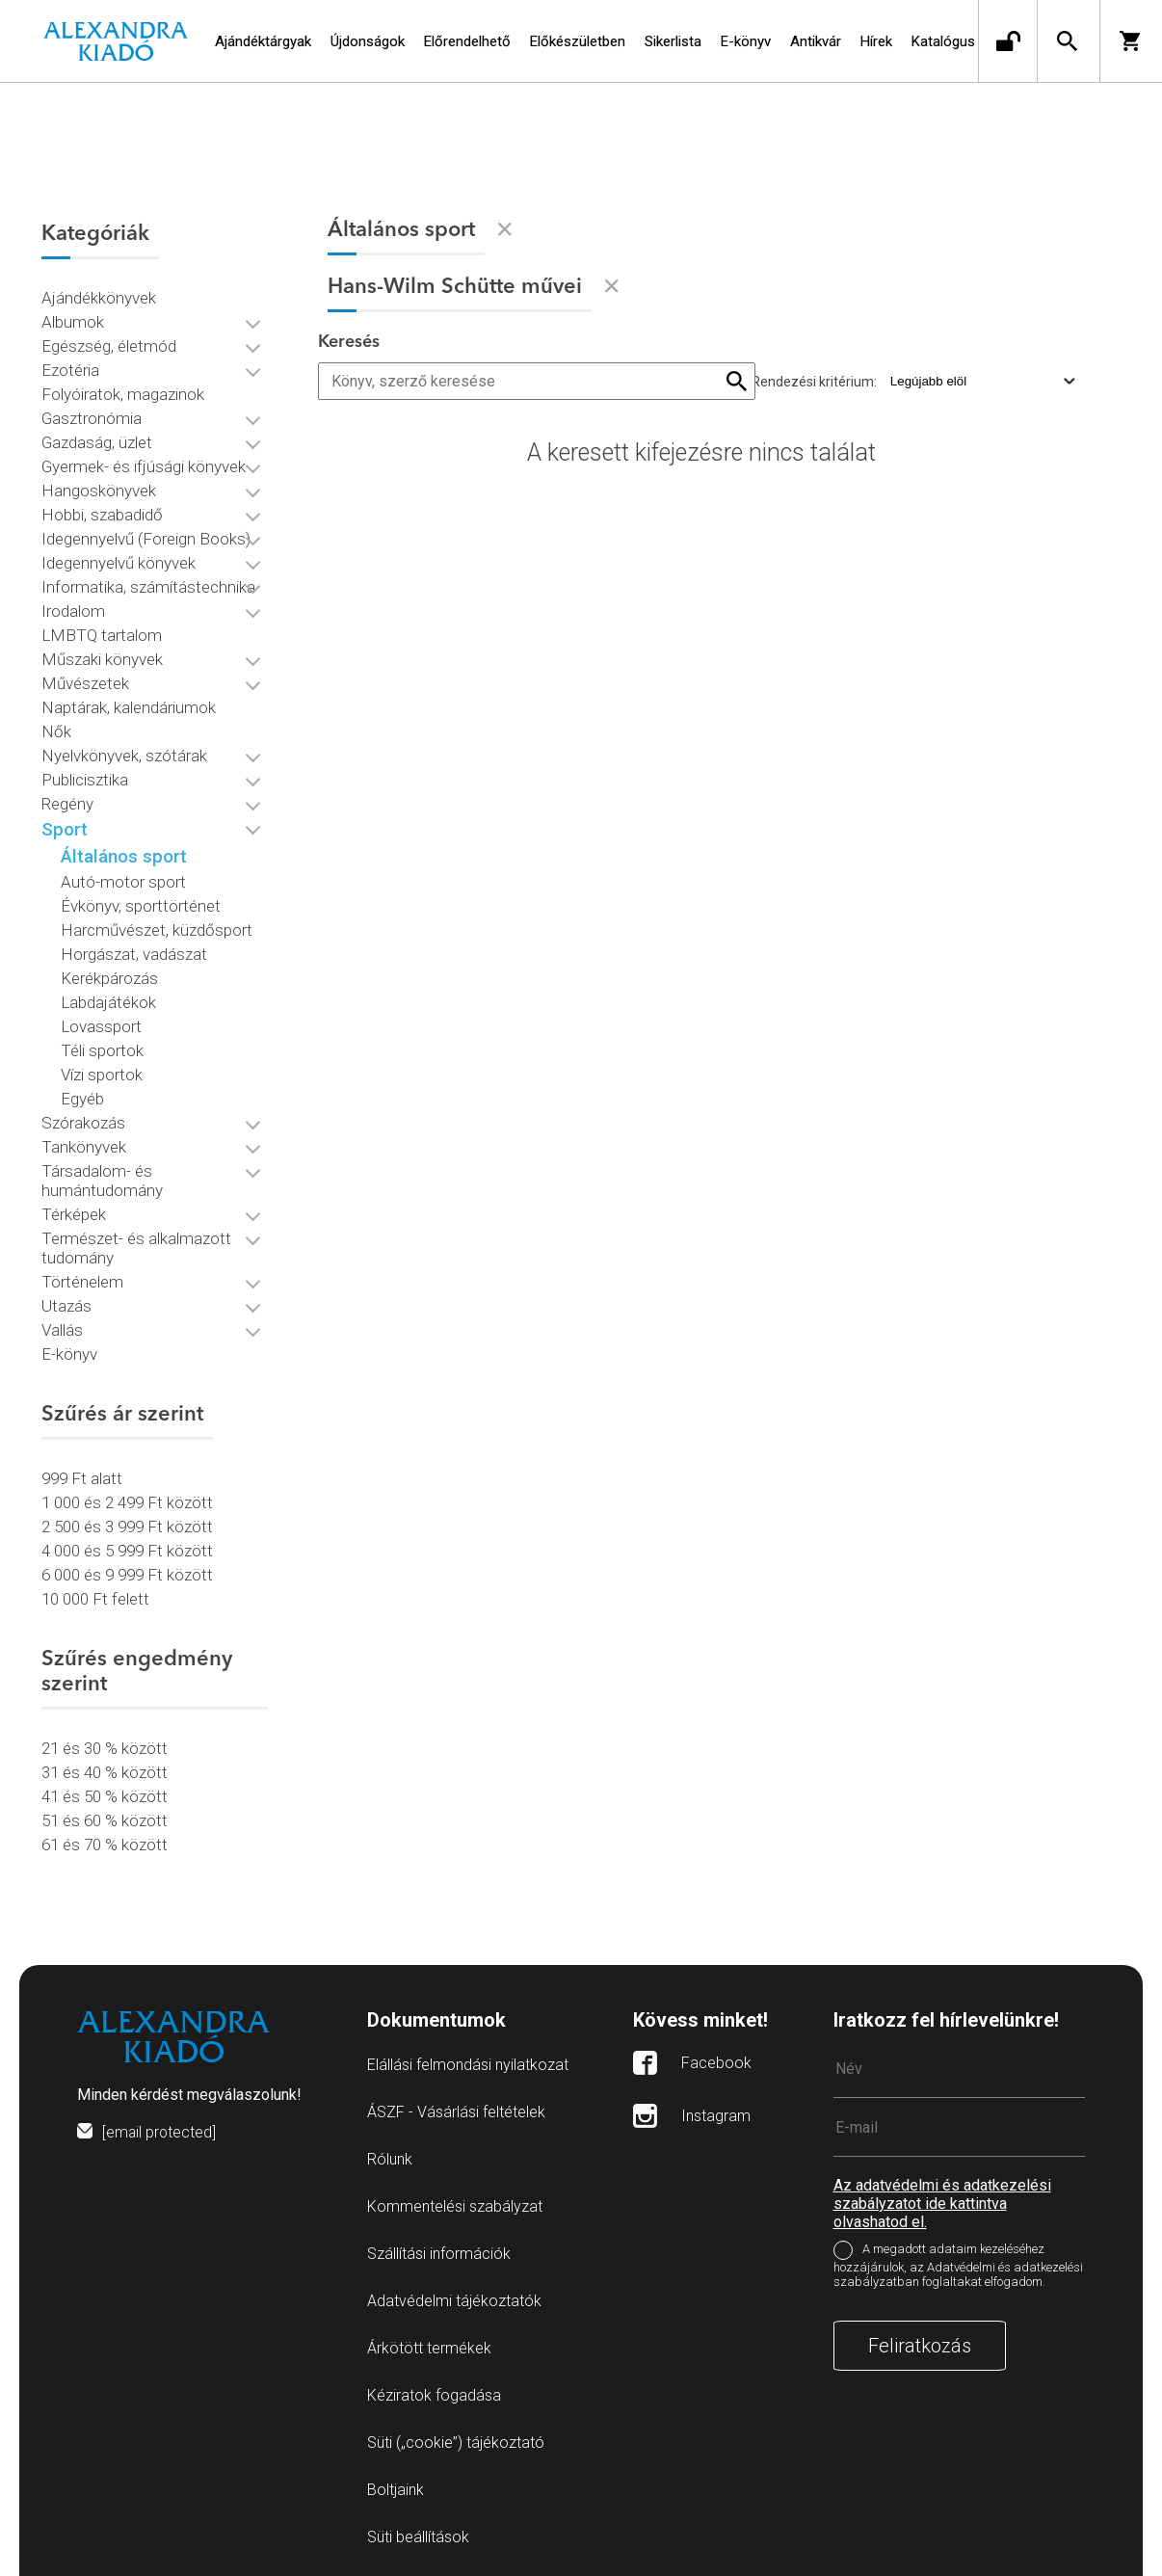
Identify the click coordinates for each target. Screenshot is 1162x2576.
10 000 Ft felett (95, 1595)
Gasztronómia (91, 414)
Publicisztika (84, 775)
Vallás (62, 1326)
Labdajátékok (108, 998)
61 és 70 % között (104, 1840)
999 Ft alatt (81, 1474)
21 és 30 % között (104, 1744)
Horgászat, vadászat (134, 950)
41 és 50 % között (104, 1792)
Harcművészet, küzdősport (156, 926)
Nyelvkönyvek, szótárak (124, 751)
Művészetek (85, 679)
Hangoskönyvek (98, 486)
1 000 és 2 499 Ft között (127, 1498)
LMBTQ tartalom (101, 631)
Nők (56, 727)
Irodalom (73, 607)
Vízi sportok (102, 1070)
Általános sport (124, 852)
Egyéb (82, 1094)
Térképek (73, 1210)
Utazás (66, 1302)
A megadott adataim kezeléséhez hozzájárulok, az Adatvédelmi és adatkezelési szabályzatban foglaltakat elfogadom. (958, 2256)
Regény (67, 800)
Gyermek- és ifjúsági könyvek (143, 462)
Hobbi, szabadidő (102, 510)
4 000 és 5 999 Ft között (127, 1546)
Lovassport (101, 1022)
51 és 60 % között (104, 1816)
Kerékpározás (109, 974)
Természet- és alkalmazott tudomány (136, 1244)
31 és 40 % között (104, 1768)
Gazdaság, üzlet (96, 438)
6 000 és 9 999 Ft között (127, 1570)
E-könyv (69, 1350)
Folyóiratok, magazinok (122, 390)
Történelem (82, 1278)
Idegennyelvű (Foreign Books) (146, 534)
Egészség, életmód (108, 342)
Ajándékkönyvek (98, 294)
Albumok (72, 318)
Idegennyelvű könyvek (118, 559)
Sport (64, 825)
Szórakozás (83, 1119)
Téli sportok (102, 1046)
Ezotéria (70, 366)
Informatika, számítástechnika (148, 583)
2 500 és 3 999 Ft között (127, 1522)
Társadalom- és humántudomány (102, 1176)
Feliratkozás (919, 2337)
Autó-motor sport (123, 878)
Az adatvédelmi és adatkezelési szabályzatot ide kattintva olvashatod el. (942, 2194)
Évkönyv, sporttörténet (141, 902)
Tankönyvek (83, 1143)
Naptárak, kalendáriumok (128, 703)
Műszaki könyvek (102, 655)
